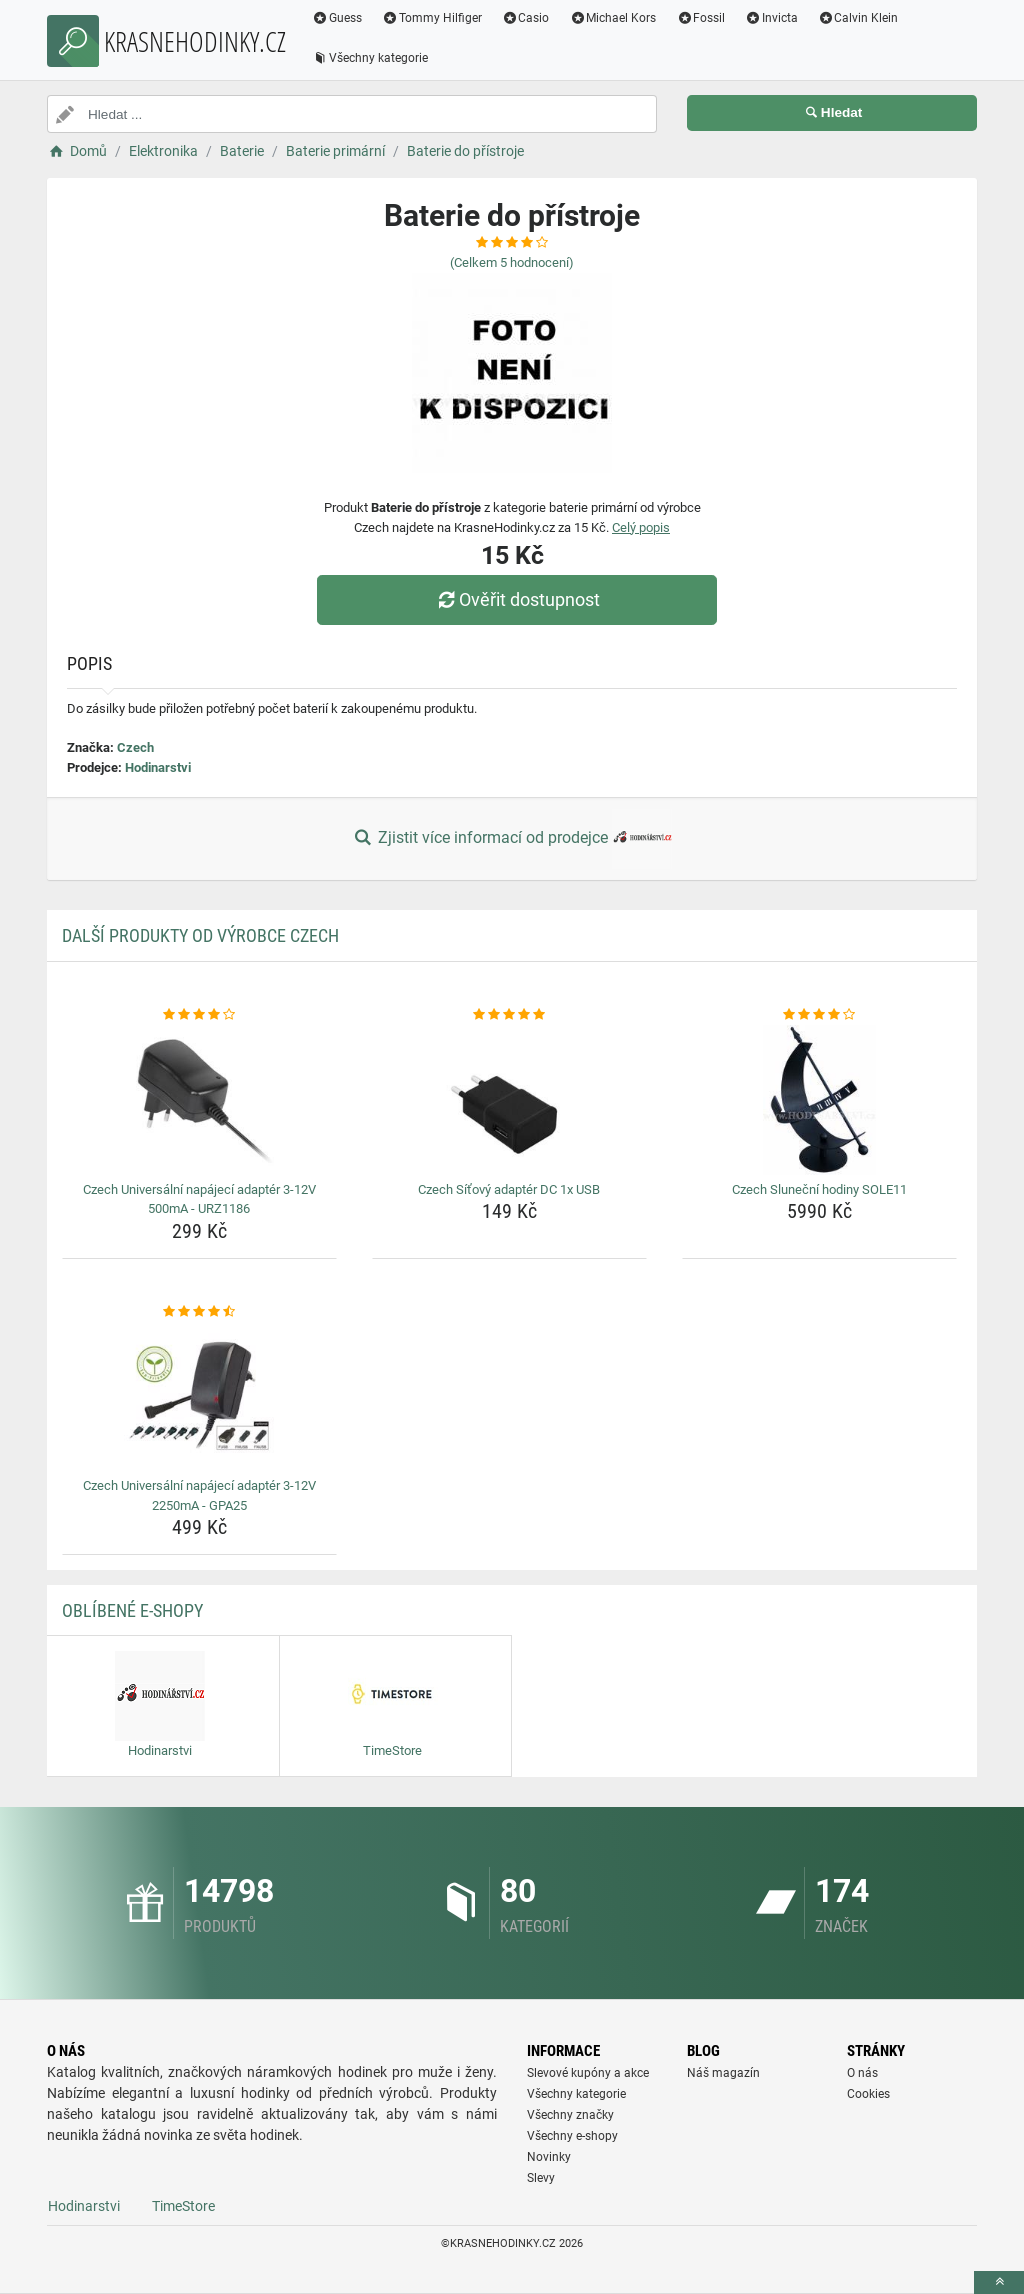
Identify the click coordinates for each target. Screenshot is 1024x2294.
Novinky (549, 2157)
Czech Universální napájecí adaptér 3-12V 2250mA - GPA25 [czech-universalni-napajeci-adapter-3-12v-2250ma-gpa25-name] (199, 1495)
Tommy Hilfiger (432, 18)
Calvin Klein (858, 18)
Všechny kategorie (370, 58)
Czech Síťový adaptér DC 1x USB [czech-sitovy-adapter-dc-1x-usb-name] (509, 1189)
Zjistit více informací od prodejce (512, 839)
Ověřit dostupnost (517, 599)
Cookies (868, 2094)
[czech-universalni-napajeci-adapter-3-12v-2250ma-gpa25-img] (199, 1396)
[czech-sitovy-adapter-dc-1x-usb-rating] (509, 1015)
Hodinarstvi (158, 767)
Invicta (771, 18)
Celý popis (641, 527)
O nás (862, 2073)
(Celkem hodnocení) (512, 262)
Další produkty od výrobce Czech (200, 935)
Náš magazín (723, 2073)
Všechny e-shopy (572, 2136)
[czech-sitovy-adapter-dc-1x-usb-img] (509, 1100)
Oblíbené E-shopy (132, 1610)
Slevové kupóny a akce (588, 2073)
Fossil (700, 18)
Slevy (541, 2178)
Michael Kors (612, 18)
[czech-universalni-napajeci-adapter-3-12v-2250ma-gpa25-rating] (199, 1312)
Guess (337, 18)
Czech (135, 747)
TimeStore (183, 2206)
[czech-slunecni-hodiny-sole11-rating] (819, 1015)
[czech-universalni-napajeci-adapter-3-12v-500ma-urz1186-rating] (199, 1015)
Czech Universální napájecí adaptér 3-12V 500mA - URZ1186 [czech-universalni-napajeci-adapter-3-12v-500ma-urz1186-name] (199, 1199)
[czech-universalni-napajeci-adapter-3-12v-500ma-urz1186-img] (199, 1100)
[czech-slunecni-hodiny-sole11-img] (819, 1100)
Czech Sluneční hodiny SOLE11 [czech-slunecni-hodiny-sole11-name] (819, 1189)
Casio (526, 18)
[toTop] (999, 2282)
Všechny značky (570, 2115)
